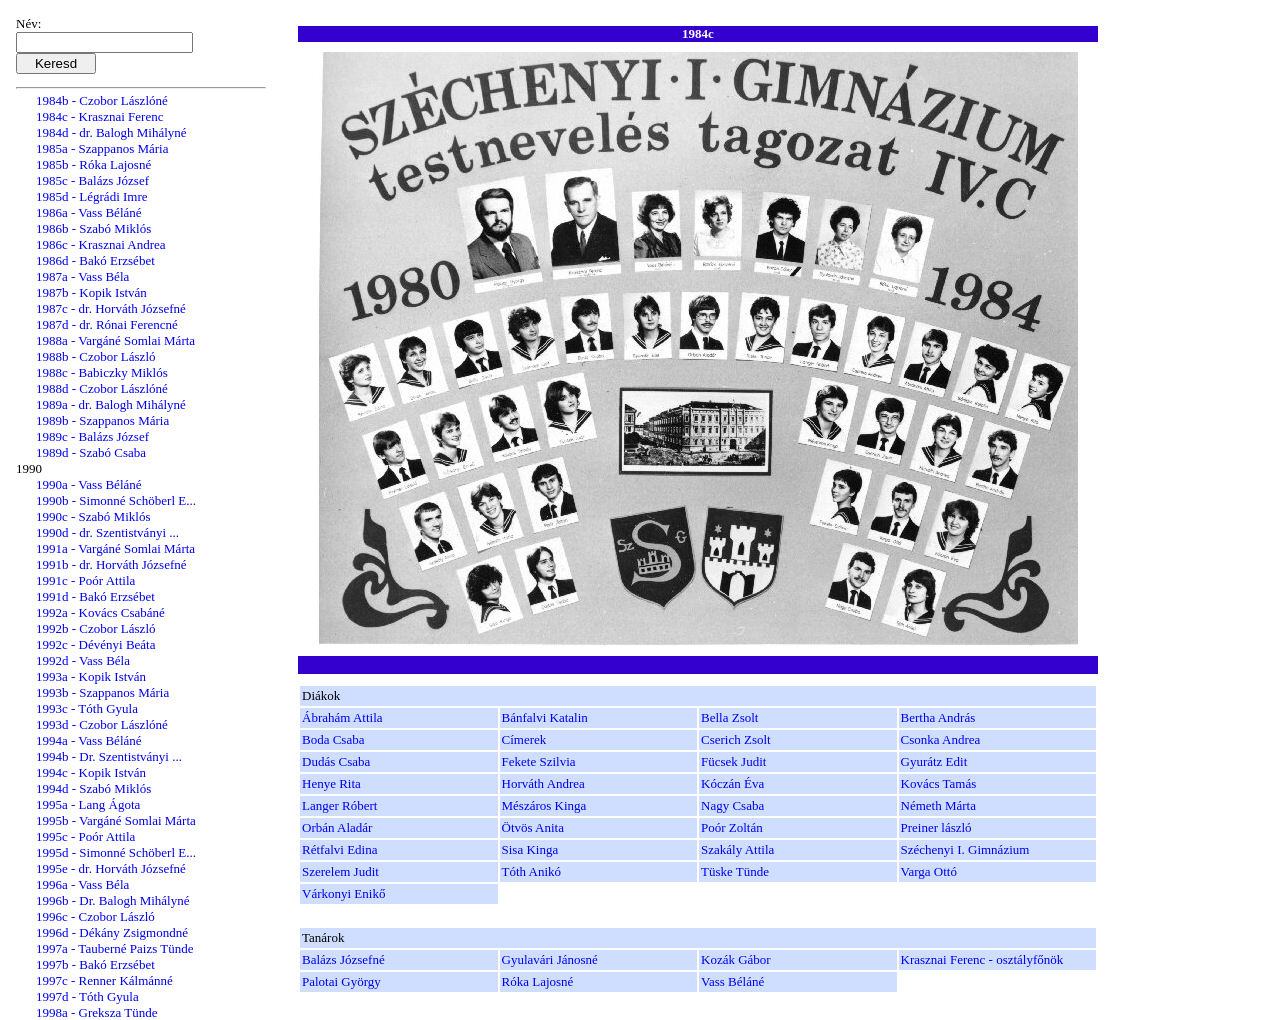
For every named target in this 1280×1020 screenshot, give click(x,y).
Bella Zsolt (729, 717)
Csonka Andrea (941, 739)
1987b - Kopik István (91, 292)
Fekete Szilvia (539, 761)
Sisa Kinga (530, 849)
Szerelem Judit (340, 871)
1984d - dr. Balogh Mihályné (111, 132)
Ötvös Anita (533, 827)
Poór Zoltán (732, 827)
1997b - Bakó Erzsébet (95, 964)
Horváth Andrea (543, 783)
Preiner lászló (936, 827)
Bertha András (938, 717)
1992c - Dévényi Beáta (95, 644)
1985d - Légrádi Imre (92, 196)
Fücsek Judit (733, 761)
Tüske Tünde (735, 871)
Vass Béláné (732, 981)
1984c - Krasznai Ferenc (99, 116)
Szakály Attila (737, 849)
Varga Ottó (929, 871)
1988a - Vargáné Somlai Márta (115, 340)
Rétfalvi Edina (339, 849)
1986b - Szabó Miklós (93, 228)
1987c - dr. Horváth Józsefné (111, 308)
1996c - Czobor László (95, 916)
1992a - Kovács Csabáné (100, 612)
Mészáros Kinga (544, 805)
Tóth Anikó (532, 871)
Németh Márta (938, 805)
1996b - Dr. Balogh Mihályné (112, 900)
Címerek (524, 739)
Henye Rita (331, 783)
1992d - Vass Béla (83, 660)
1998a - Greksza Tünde (96, 1012)
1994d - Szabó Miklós (93, 788)
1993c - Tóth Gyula (87, 708)
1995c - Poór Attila (85, 836)
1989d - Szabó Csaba (91, 452)
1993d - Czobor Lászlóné (102, 724)
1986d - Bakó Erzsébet (95, 260)
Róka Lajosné (538, 981)
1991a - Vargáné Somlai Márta (115, 548)
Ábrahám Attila (342, 717)
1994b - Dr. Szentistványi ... (109, 756)
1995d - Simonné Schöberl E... (116, 852)
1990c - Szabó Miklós (93, 516)
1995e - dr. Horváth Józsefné (111, 868)
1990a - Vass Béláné (89, 484)
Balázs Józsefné (343, 959)
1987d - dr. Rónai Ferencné (107, 324)
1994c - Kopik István (91, 772)
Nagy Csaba (732, 805)
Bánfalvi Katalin (545, 717)
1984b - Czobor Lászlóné (102, 100)
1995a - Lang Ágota (88, 804)
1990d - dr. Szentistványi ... (107, 532)
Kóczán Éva (732, 783)
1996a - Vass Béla (82, 884)
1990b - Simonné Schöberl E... (116, 500)
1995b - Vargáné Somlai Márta (116, 820)
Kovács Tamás (939, 783)
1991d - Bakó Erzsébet (95, 596)
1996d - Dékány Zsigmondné (112, 932)
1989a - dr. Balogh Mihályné (111, 404)
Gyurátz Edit (934, 761)
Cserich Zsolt (736, 739)
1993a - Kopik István (91, 676)
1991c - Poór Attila (85, 580)
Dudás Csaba (336, 761)
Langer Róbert (339, 805)
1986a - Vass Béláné (89, 212)
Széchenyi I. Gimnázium (965, 849)
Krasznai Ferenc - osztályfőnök (982, 959)
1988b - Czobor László (96, 356)
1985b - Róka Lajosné (93, 164)
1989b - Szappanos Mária (102, 420)
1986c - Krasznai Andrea (101, 244)
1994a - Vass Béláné (89, 740)
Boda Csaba (333, 739)
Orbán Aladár (337, 827)
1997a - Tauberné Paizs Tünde (114, 948)
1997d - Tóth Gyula (87, 996)
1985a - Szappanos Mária (102, 148)
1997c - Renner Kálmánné (104, 980)
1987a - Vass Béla (82, 276)
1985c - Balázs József (92, 180)
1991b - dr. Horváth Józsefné (111, 564)
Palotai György (341, 981)
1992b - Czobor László (96, 628)
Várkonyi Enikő (343, 893)
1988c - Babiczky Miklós (102, 372)
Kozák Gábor (736, 959)
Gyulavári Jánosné (550, 959)
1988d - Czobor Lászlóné (102, 388)
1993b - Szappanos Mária (102, 692)
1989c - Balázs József (92, 436)
